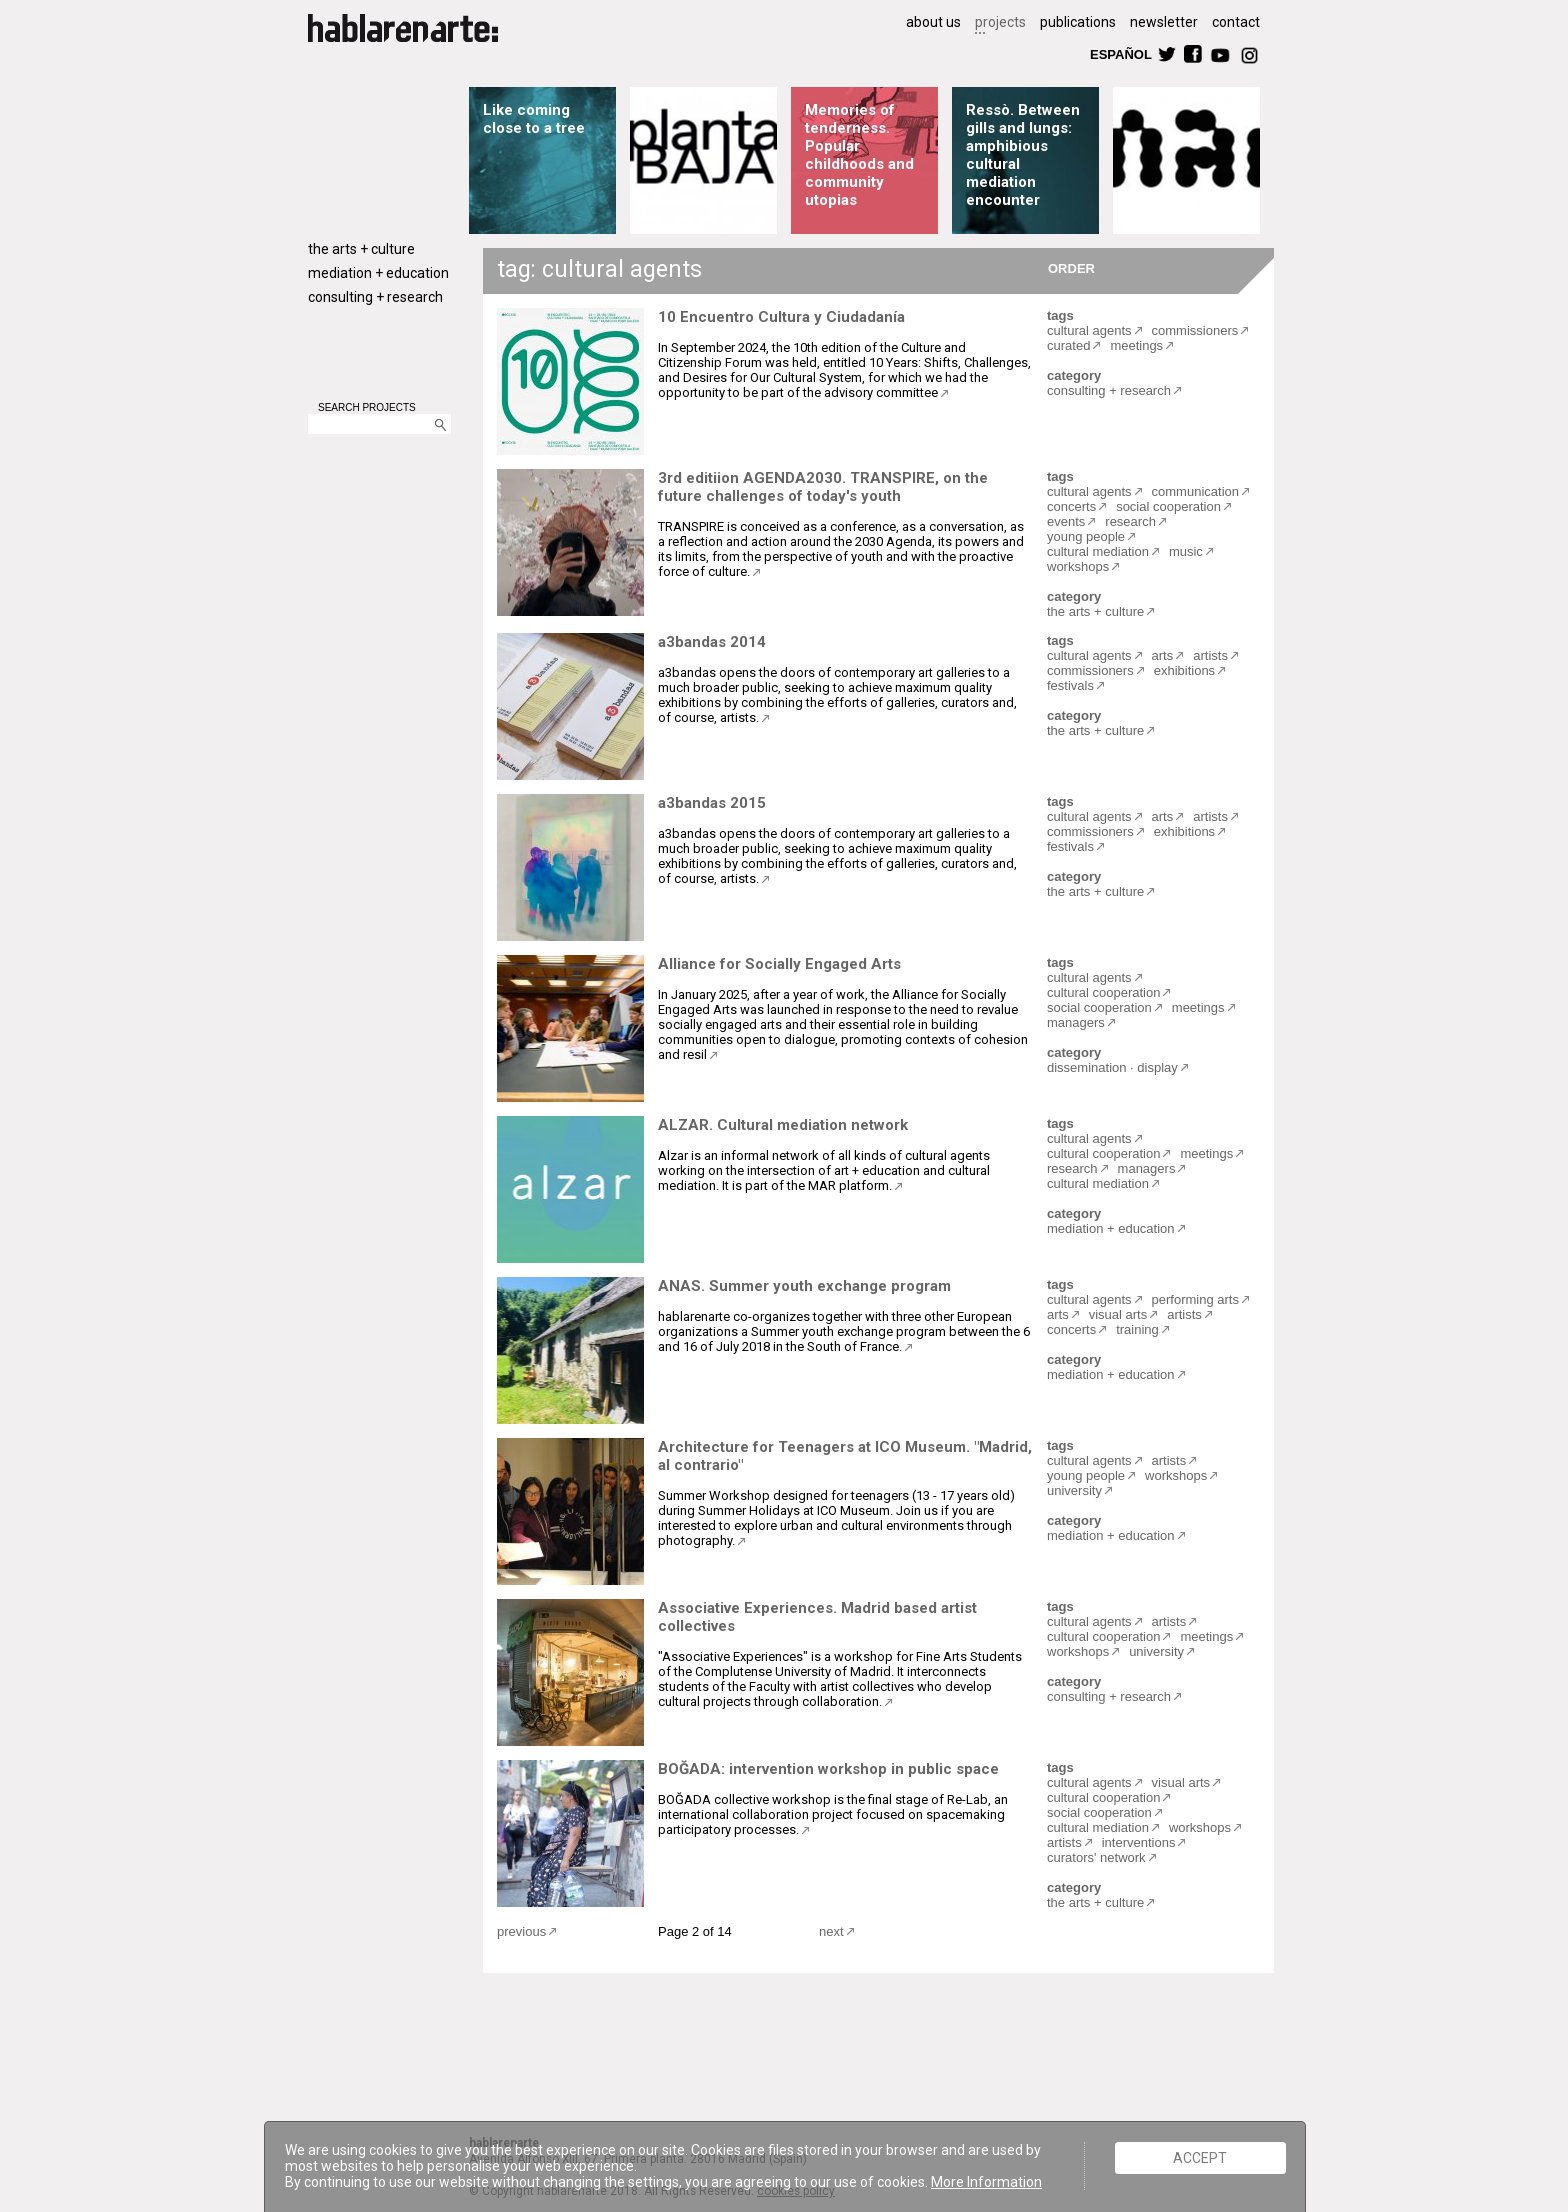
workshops (1078, 566)
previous (521, 1931)
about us (933, 22)
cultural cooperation (1103, 992)
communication (1195, 491)
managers (1076, 1022)
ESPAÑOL (1120, 53)
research (1130, 521)
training (1137, 1329)
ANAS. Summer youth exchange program (804, 1286)
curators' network (1096, 1857)
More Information (986, 2182)
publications (1078, 22)
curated (1068, 345)
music (1186, 551)
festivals (1070, 685)
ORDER (1071, 267)
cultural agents (1089, 330)
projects (1000, 22)
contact (1236, 22)
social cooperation (1168, 506)
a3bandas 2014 (712, 642)
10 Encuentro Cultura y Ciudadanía (781, 317)
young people (1086, 536)
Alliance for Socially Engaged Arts (779, 964)
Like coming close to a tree (534, 119)
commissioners (1195, 330)
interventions (1139, 1842)
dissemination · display (1112, 1067)
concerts (1071, 506)
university (1074, 1490)
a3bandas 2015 (712, 803)
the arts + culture (361, 249)
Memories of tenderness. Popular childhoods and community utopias (859, 155)
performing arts (1195, 1299)
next (831, 1931)
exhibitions (1184, 670)
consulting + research (375, 297)
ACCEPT (1200, 2158)
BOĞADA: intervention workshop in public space (828, 1769)
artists (1210, 655)
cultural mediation (1098, 551)
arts (1163, 655)
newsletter (1164, 22)
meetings (1136, 345)
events (1066, 521)
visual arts (1118, 1314)
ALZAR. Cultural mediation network (783, 1125)
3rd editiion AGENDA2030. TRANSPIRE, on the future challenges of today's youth (823, 487)
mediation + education (378, 273)
